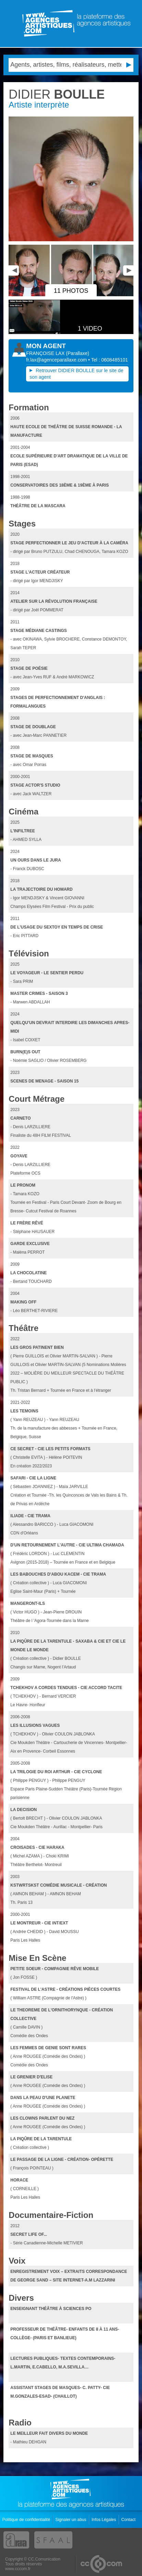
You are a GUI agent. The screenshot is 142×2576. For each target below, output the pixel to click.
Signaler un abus (71, 2519)
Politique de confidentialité (26, 2519)
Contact (129, 2519)
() (77, 353)
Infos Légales (104, 2519)
